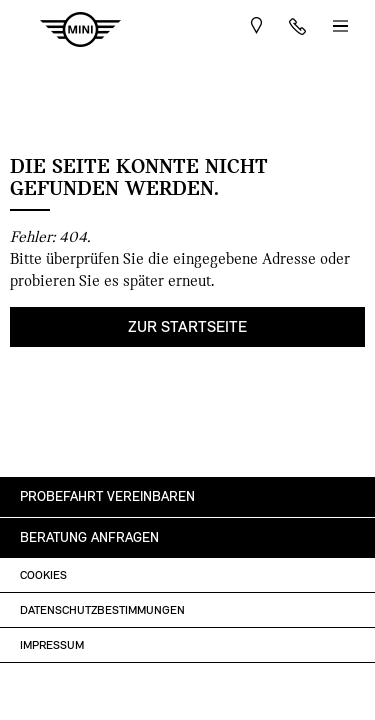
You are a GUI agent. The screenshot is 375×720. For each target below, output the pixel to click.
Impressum (52, 645)
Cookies (43, 575)
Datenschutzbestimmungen (102, 610)
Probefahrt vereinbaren (107, 496)
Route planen (256, 29)
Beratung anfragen (89, 537)
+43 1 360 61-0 (297, 29)
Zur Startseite (187, 326)
